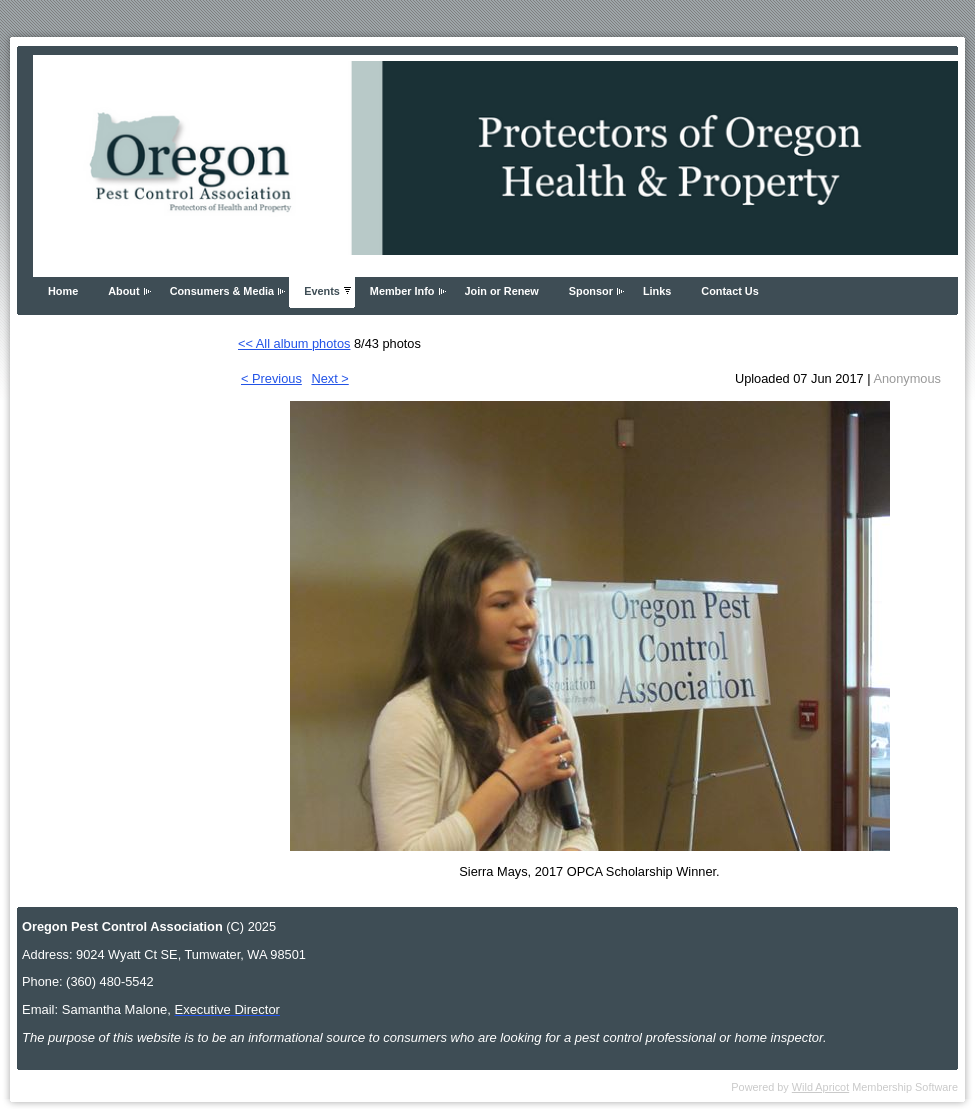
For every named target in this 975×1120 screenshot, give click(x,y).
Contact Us (729, 291)
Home (63, 291)
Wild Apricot (820, 1087)
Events (322, 291)
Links (657, 291)
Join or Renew (502, 291)
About (123, 291)
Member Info (402, 291)
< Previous (271, 378)
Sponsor (591, 291)
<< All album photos (294, 343)
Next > (329, 378)
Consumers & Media (222, 291)
